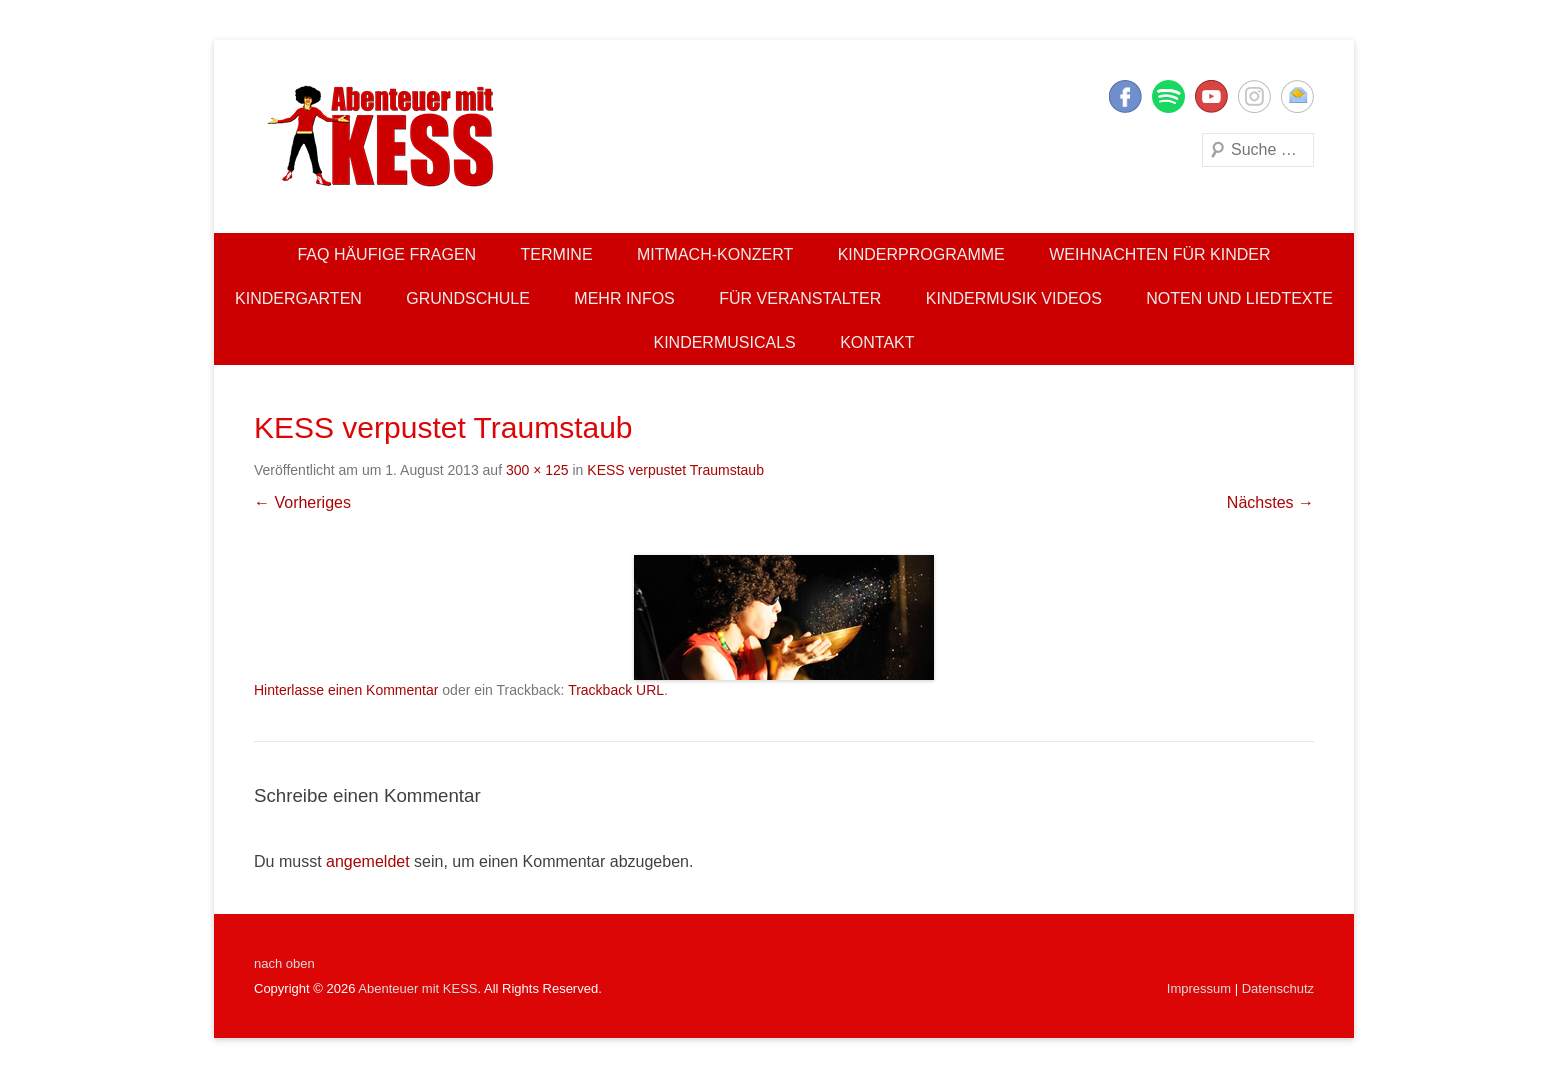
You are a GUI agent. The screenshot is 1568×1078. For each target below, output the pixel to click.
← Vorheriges (302, 502)
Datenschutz (1278, 988)
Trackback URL (616, 690)
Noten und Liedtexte (1239, 298)
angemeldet (368, 861)
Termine (557, 254)
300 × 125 (537, 470)
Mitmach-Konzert (715, 254)
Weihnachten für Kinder (1159, 254)
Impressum (1199, 988)
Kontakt (877, 342)
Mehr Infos (624, 298)
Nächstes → (1270, 502)
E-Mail (1297, 96)
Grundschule (468, 298)
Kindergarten (298, 298)
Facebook (1125, 96)
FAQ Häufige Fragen (386, 254)
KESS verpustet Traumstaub (675, 470)
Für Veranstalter (800, 298)
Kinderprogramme (921, 254)
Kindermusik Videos (1014, 298)
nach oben (284, 963)
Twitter (1168, 96)
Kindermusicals (724, 342)
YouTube (1211, 96)
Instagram (1254, 96)
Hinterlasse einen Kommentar (346, 690)
